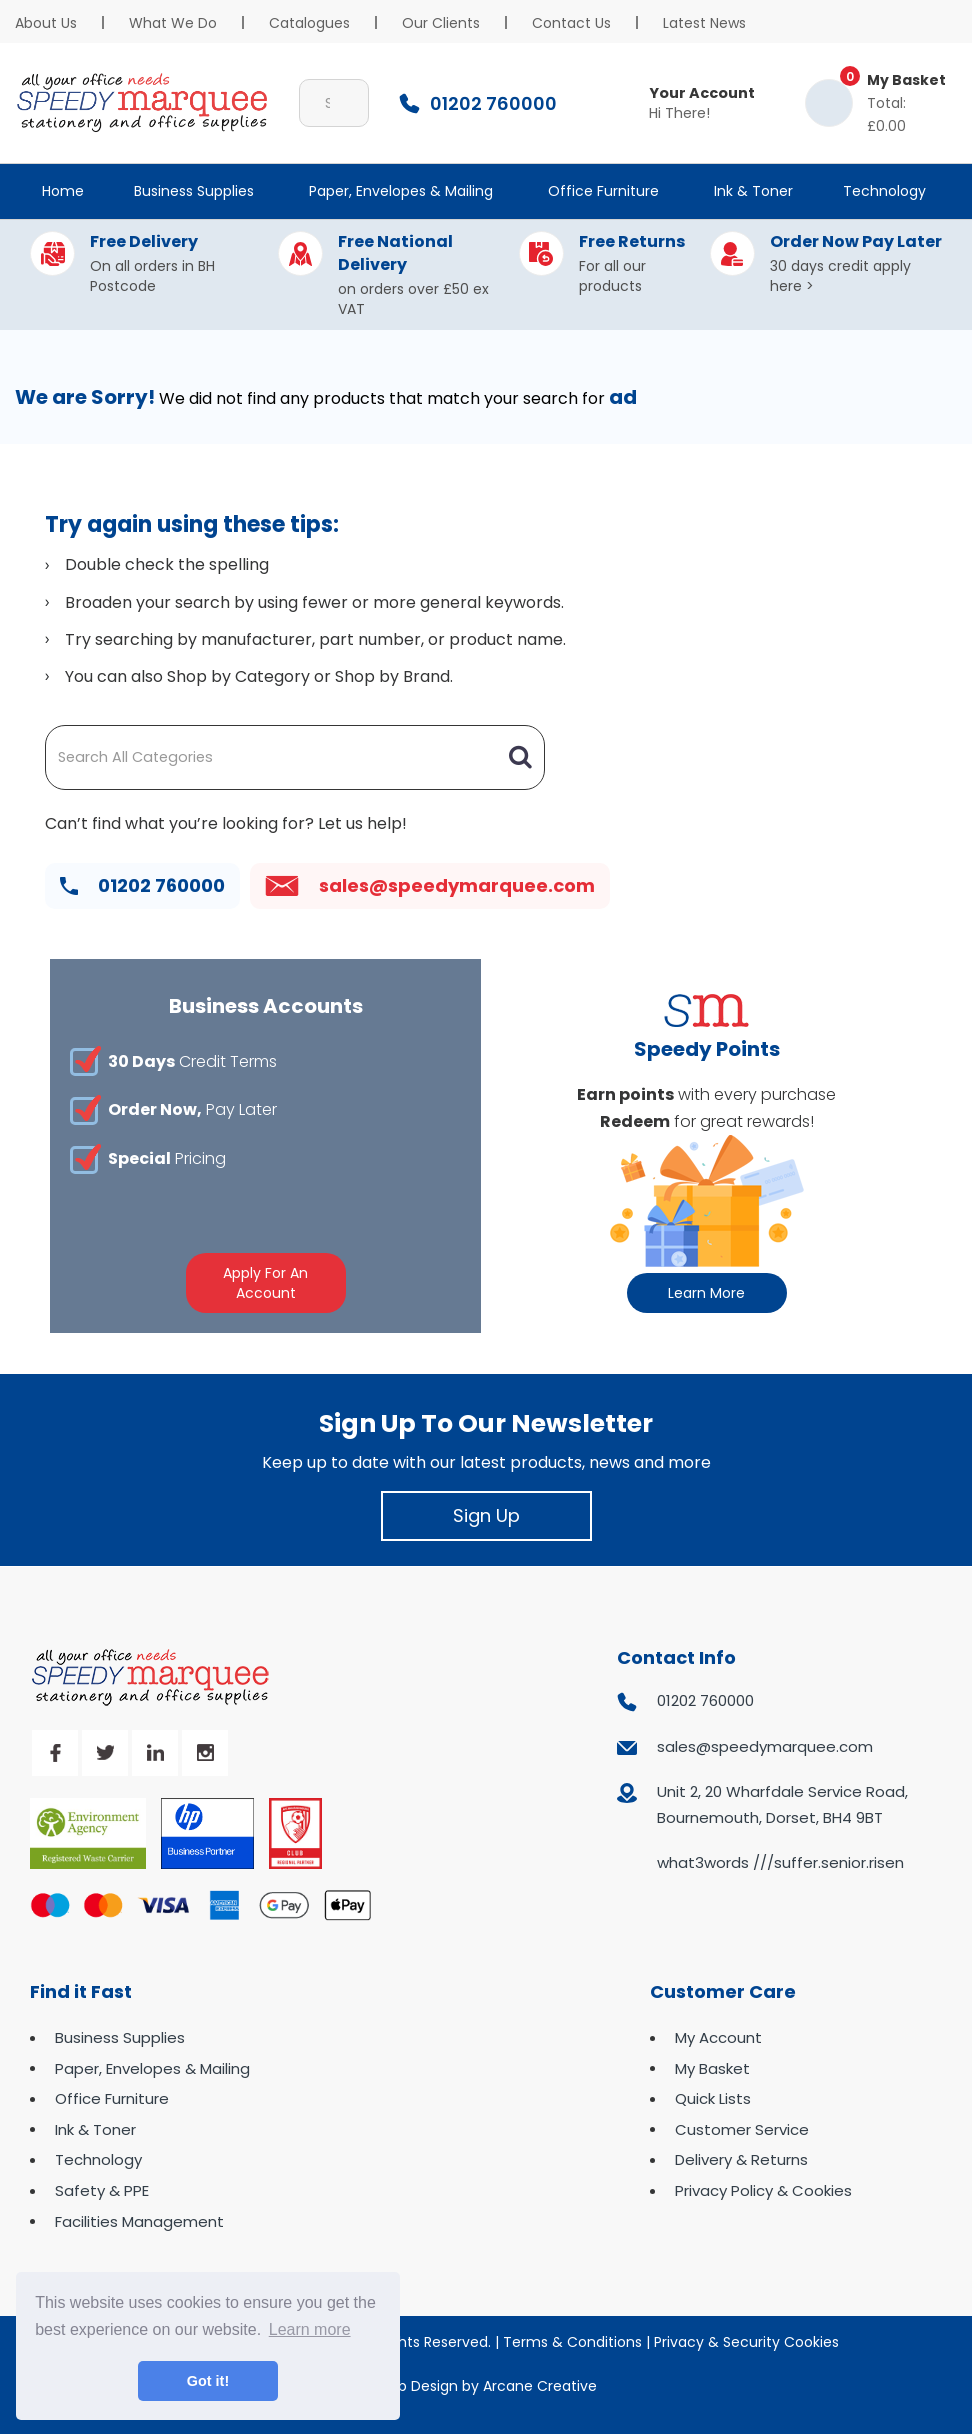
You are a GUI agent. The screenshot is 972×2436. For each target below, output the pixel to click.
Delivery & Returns (741, 2159)
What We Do (173, 23)
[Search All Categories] (295, 757)
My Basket (712, 2068)
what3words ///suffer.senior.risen (780, 1862)
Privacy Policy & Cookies (763, 2190)
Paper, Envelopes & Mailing (401, 191)
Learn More (706, 1293)
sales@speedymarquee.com (430, 885)
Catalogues (309, 23)
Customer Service (742, 2129)
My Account (718, 2037)
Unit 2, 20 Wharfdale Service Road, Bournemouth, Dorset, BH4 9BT (782, 1804)
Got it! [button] (208, 2381)
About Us (46, 23)
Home (63, 191)
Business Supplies (194, 191)
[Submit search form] (345, 103)
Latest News (704, 23)
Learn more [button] (310, 2329)
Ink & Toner (753, 191)
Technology (884, 191)
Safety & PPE (102, 2190)
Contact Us (571, 23)
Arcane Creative (540, 2386)
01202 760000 (142, 885)
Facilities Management (139, 2221)
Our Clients (441, 23)
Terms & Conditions (572, 2342)
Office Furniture (603, 191)
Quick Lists (713, 2098)
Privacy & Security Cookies (746, 2342)
